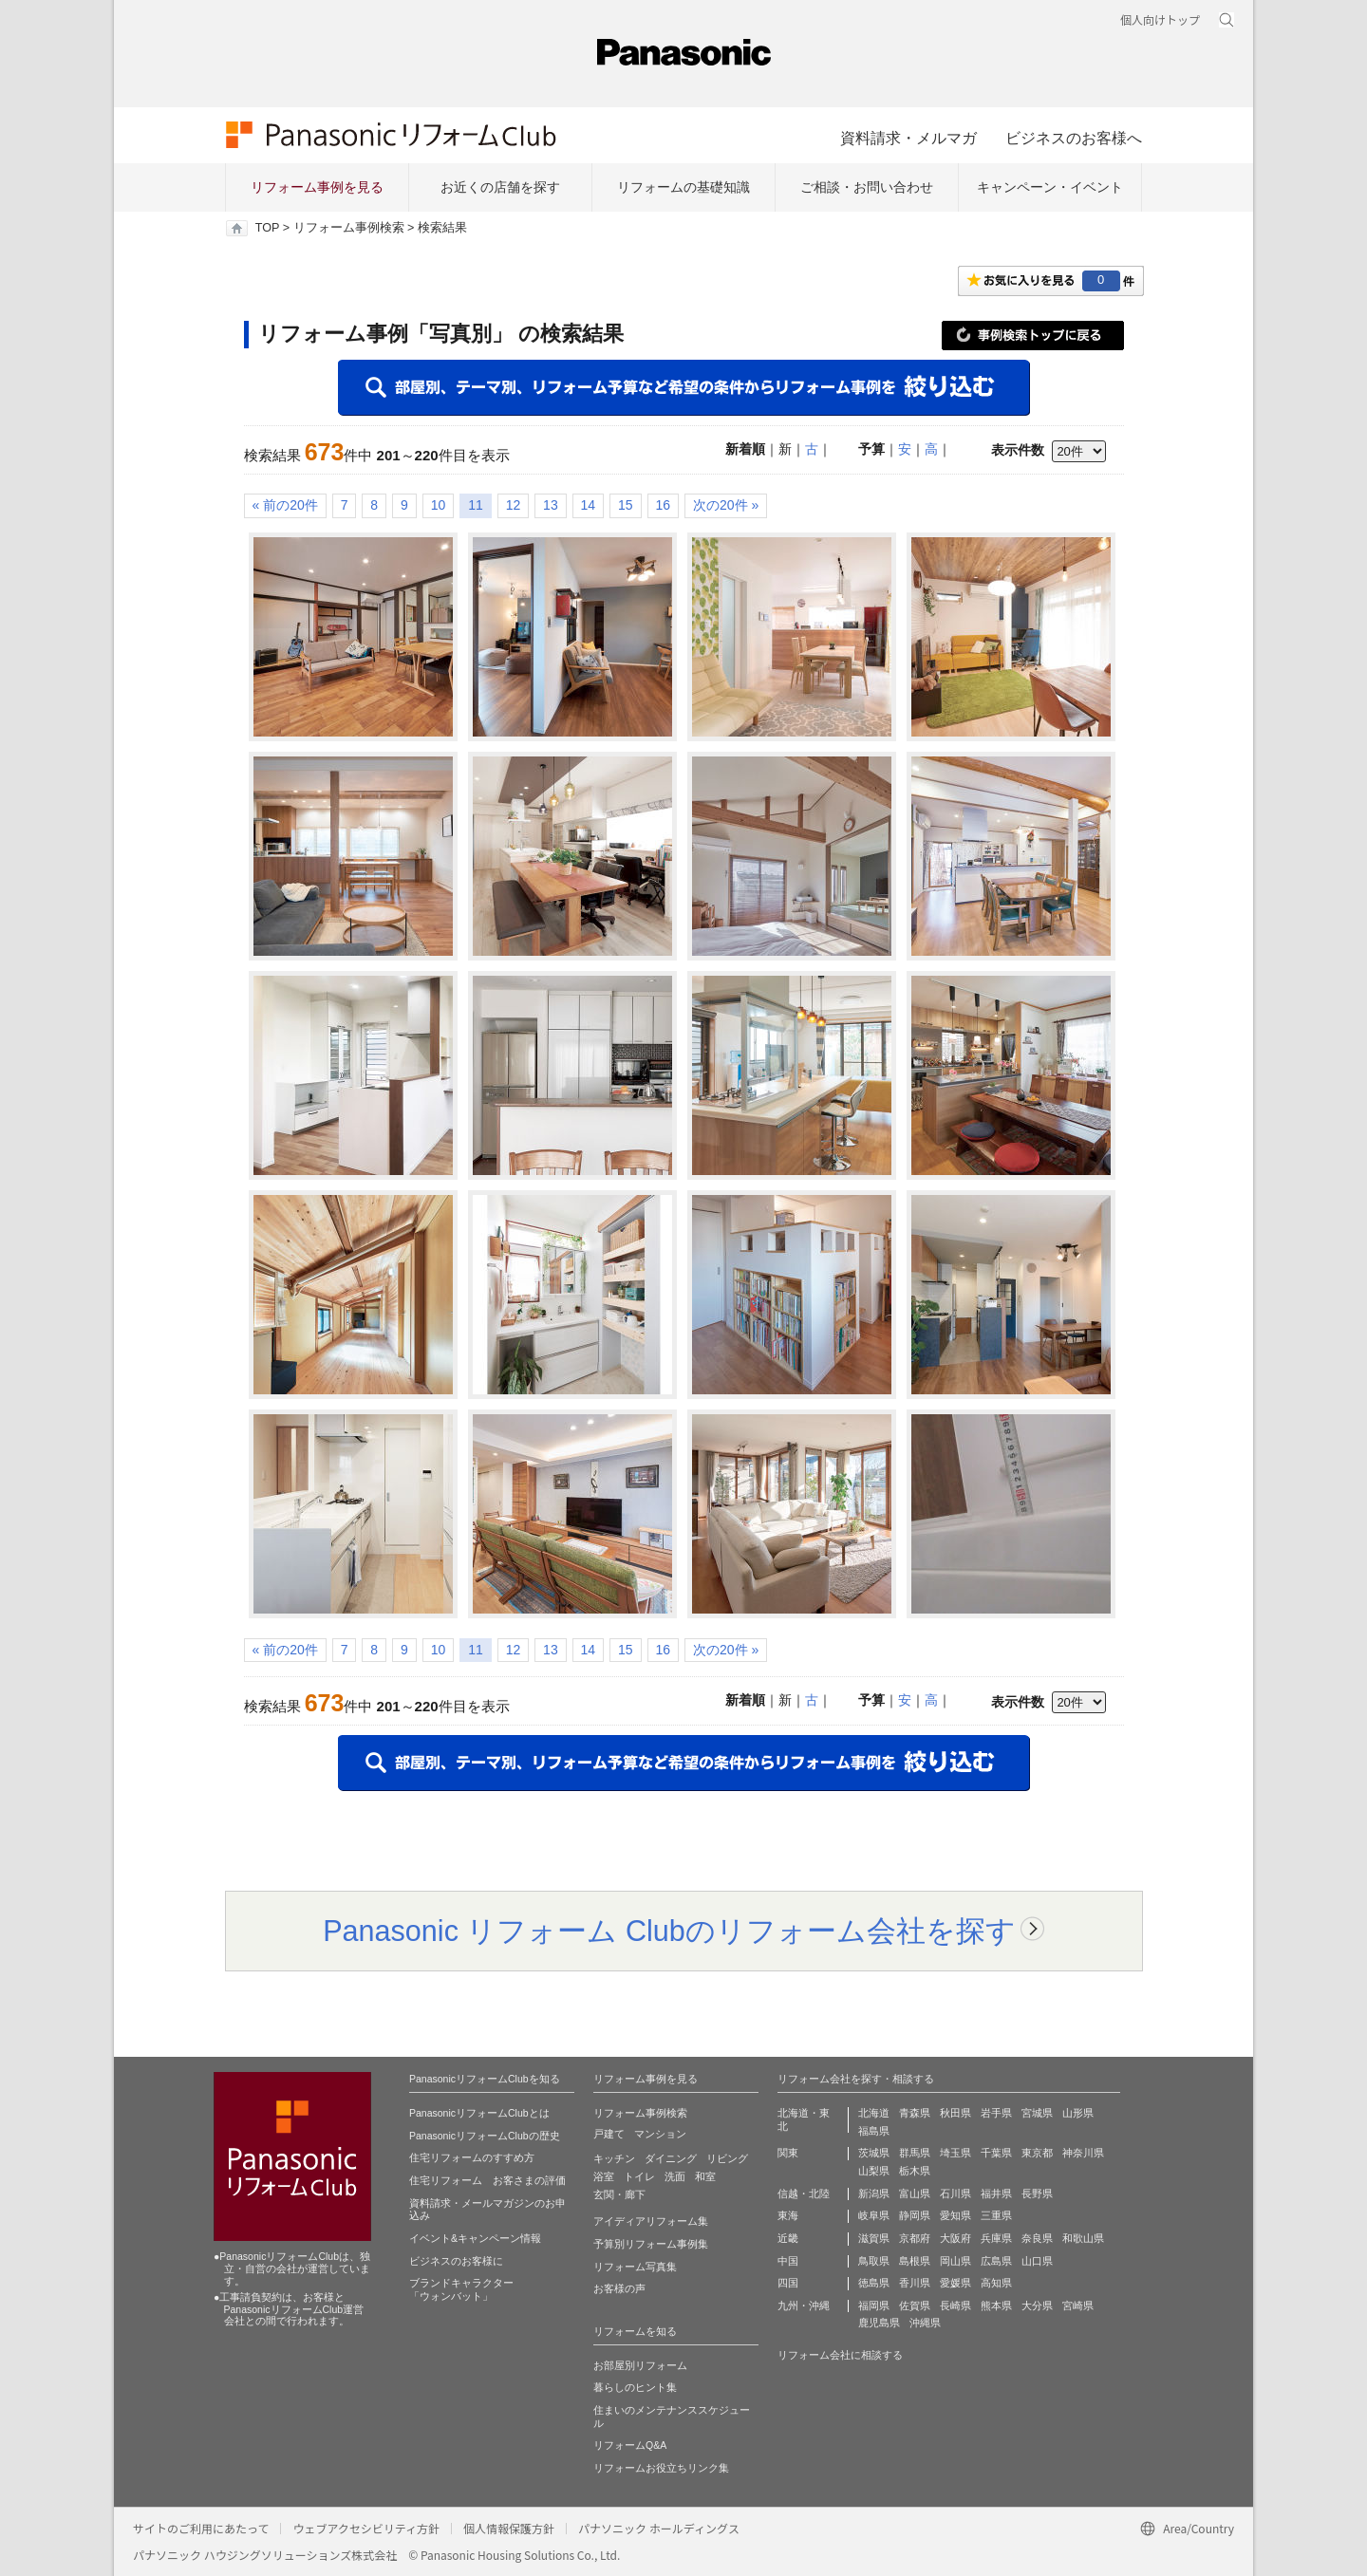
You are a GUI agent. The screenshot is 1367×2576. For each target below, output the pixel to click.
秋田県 (955, 2113)
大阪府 (955, 2238)
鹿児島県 (879, 2322)
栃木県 (914, 2170)
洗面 (675, 2176)
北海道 (873, 2113)
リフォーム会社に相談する (840, 2355)
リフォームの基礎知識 (683, 187)
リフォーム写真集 (635, 2266)
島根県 (914, 2261)
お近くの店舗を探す (500, 187)
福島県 (873, 2131)
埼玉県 (955, 2152)
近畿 (787, 2238)
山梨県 (873, 2170)
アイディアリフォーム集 (650, 2221)
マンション (660, 2133)
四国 (787, 2282)
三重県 (996, 2215)
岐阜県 (873, 2215)
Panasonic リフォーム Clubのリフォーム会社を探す (669, 1930)
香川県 (914, 2282)
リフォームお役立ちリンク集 (661, 2467)
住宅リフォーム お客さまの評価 (487, 2180)
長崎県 (955, 2305)
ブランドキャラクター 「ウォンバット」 (461, 2289)
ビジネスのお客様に (456, 2261)
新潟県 (873, 2193)
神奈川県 (1083, 2152)
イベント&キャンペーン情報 (475, 2238)
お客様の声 (619, 2288)
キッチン (614, 2158)
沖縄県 (925, 2322)
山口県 (1037, 2261)
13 (550, 505)
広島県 (996, 2261)
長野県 (1037, 2193)
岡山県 (955, 2261)
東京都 (1037, 2152)
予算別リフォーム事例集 (650, 2243)
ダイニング (671, 2158)
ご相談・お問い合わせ (866, 187)
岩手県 (996, 2113)
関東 (787, 2152)
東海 (787, 2215)
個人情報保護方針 (508, 2528)
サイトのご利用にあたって (201, 2528)
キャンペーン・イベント (1050, 187)
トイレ (639, 2176)
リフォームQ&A (629, 2445)
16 (663, 505)
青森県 (914, 2113)
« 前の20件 (285, 505)
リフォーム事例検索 (348, 227)
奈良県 (1037, 2238)
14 (588, 505)
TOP (267, 227)
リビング (727, 2158)
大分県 (1037, 2305)
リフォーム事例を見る (317, 187)
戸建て (609, 2133)
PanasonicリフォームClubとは (479, 2113)
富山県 (914, 2193)
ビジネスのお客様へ (1073, 137)
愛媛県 (955, 2282)
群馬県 (914, 2152)
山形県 (1078, 2113)
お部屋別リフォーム (640, 2365)
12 (513, 505)
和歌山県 (1083, 2238)
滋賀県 (873, 2238)
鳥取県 (873, 2261)
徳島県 (873, 2282)
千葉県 (996, 2152)
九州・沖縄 (803, 2305)
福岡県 (873, 2305)
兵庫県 (996, 2238)
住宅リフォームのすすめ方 (471, 2157)
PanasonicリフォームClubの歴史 (484, 2135)
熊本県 (996, 2305)
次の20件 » (725, 505)
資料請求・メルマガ (908, 137)
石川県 (955, 2193)
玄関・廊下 (619, 2194)
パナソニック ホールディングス (659, 2528)
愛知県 (955, 2215)
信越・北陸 (803, 2193)
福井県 (996, 2193)
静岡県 (914, 2215)
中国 (787, 2261)
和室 (705, 2176)
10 (438, 505)
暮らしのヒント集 (635, 2387)
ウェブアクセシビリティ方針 (366, 2528)
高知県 (996, 2282)
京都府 (914, 2238)
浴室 (603, 2176)
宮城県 (1037, 2113)
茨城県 (873, 2152)
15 (625, 505)
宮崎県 (1078, 2305)
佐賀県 (914, 2305)
